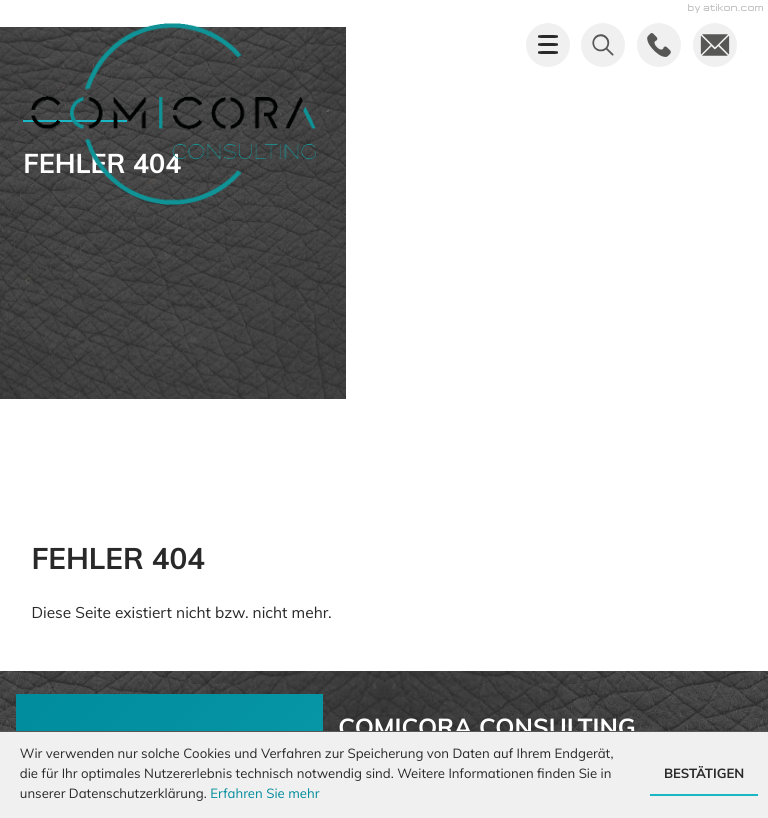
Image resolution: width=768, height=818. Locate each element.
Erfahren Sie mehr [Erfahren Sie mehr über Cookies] (264, 794)
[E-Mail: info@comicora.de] (715, 45)
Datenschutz (685, 712)
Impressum (567, 712)
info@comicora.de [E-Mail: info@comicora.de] (455, 453)
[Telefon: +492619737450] (440, 430)
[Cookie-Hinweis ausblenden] (704, 775)
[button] (659, 45)
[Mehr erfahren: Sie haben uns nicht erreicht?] (169, 510)
